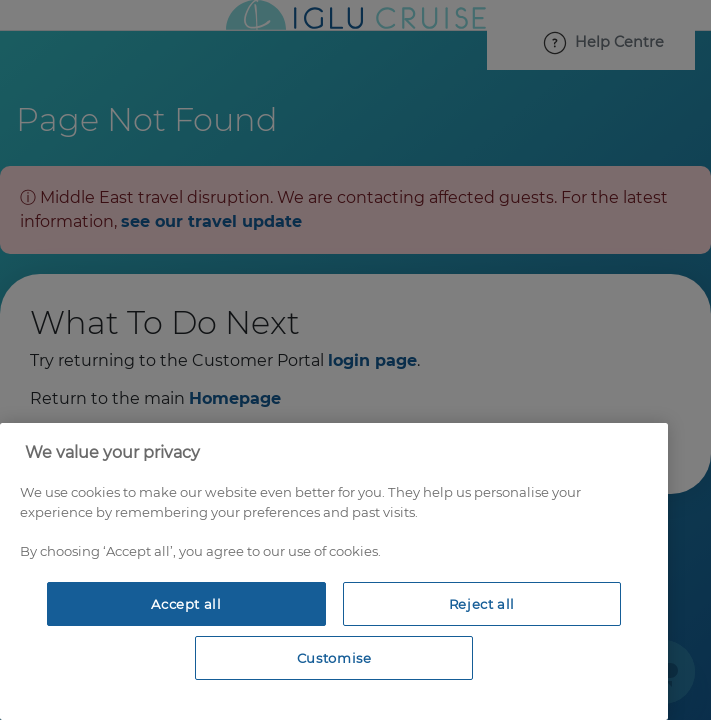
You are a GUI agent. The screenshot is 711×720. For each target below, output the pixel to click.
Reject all (482, 604)
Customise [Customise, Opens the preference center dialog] (334, 658)
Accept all (186, 604)
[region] (334, 571)
